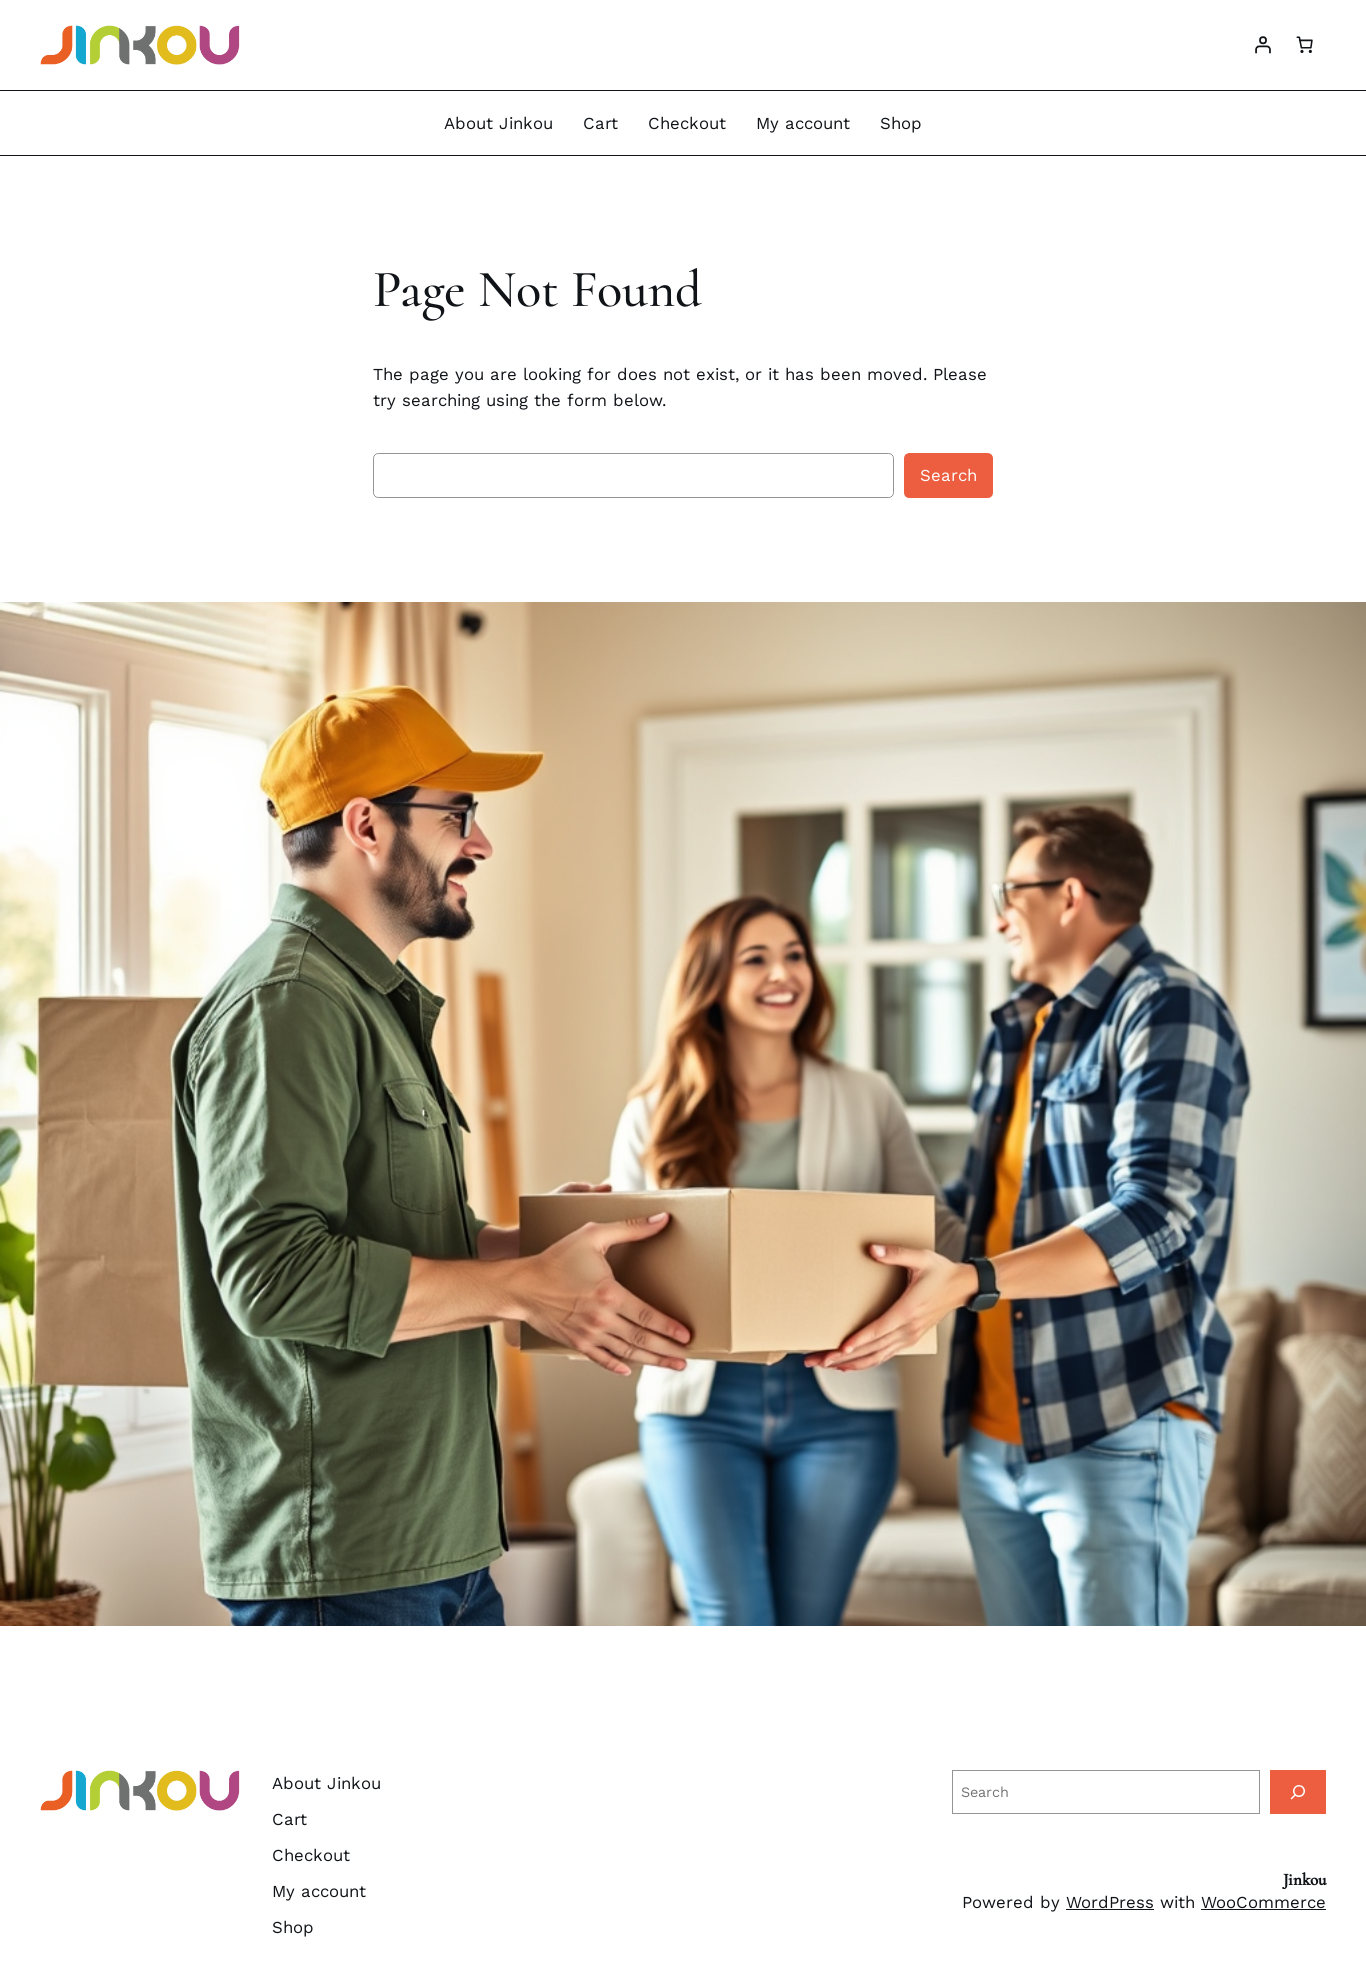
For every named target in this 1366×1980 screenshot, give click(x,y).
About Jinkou (498, 123)
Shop (901, 123)
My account (803, 123)
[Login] (1263, 45)
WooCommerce (1263, 1902)
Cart (600, 123)
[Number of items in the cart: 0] (1305, 45)
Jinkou (1304, 1879)
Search (948, 475)
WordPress (1110, 1902)
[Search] (1298, 1791)
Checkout (687, 123)
